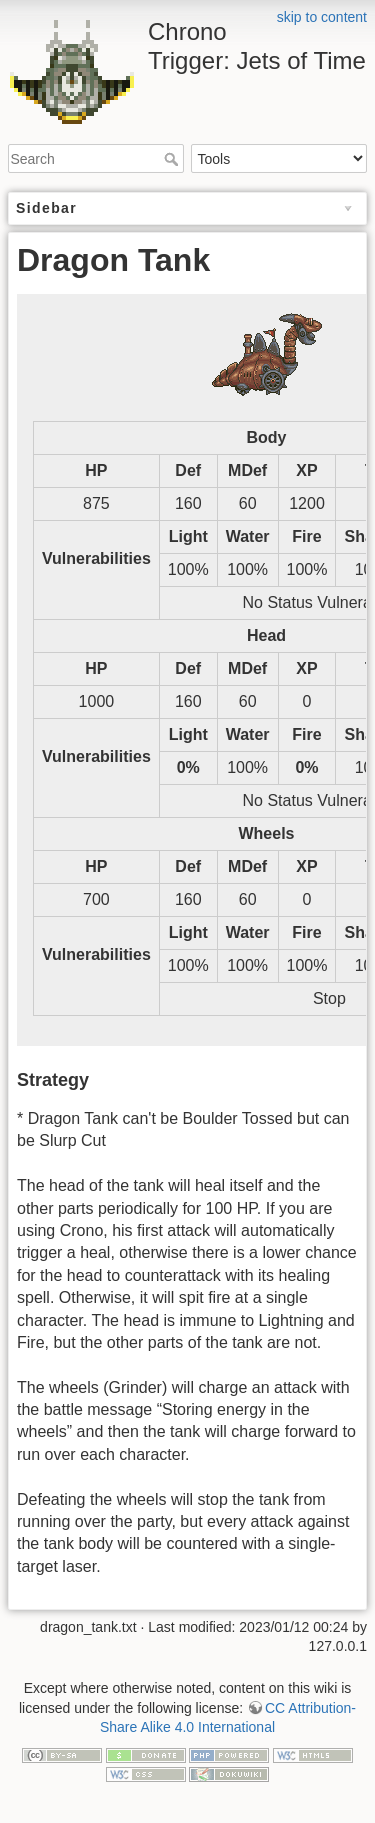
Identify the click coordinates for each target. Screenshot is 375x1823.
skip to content (322, 17)
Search (173, 159)
